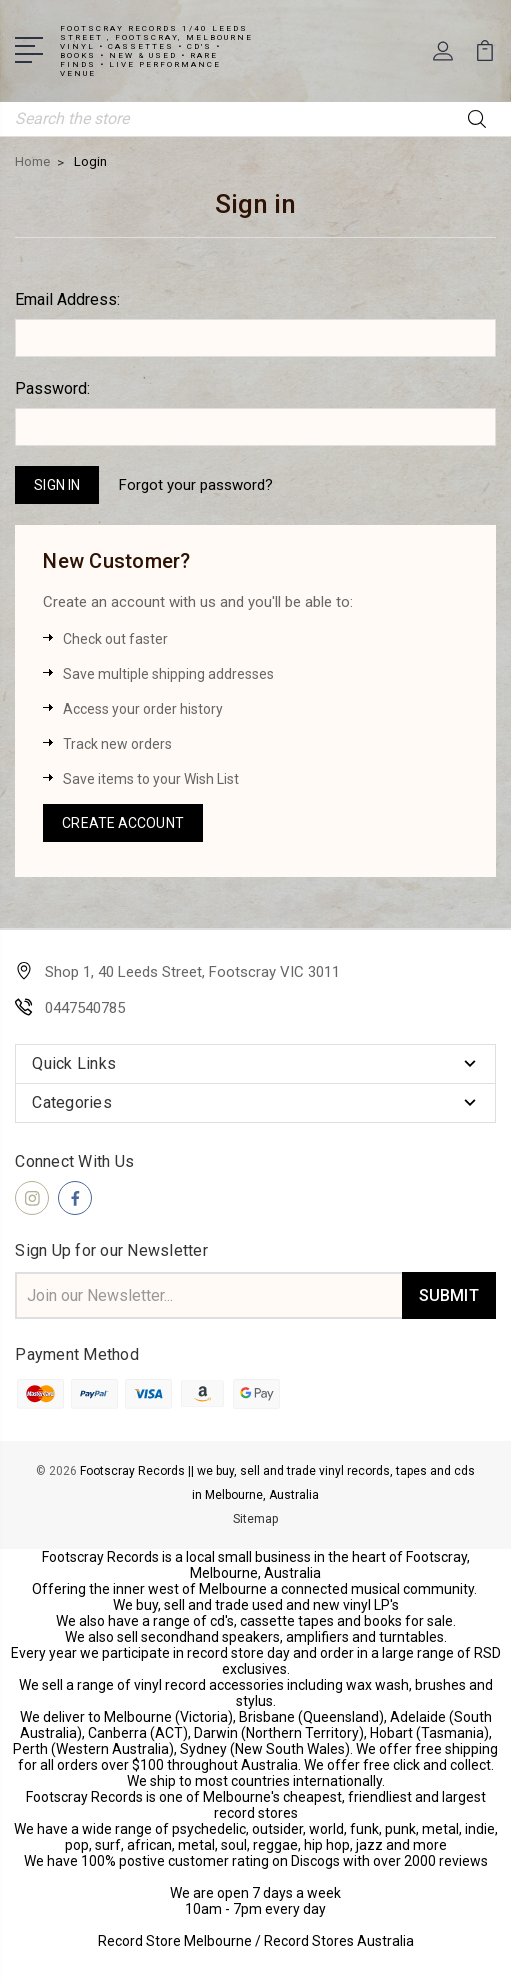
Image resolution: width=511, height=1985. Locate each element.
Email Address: (67, 299)
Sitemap (255, 1519)
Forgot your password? (196, 485)
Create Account (122, 823)
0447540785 (85, 1008)
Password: (52, 388)
